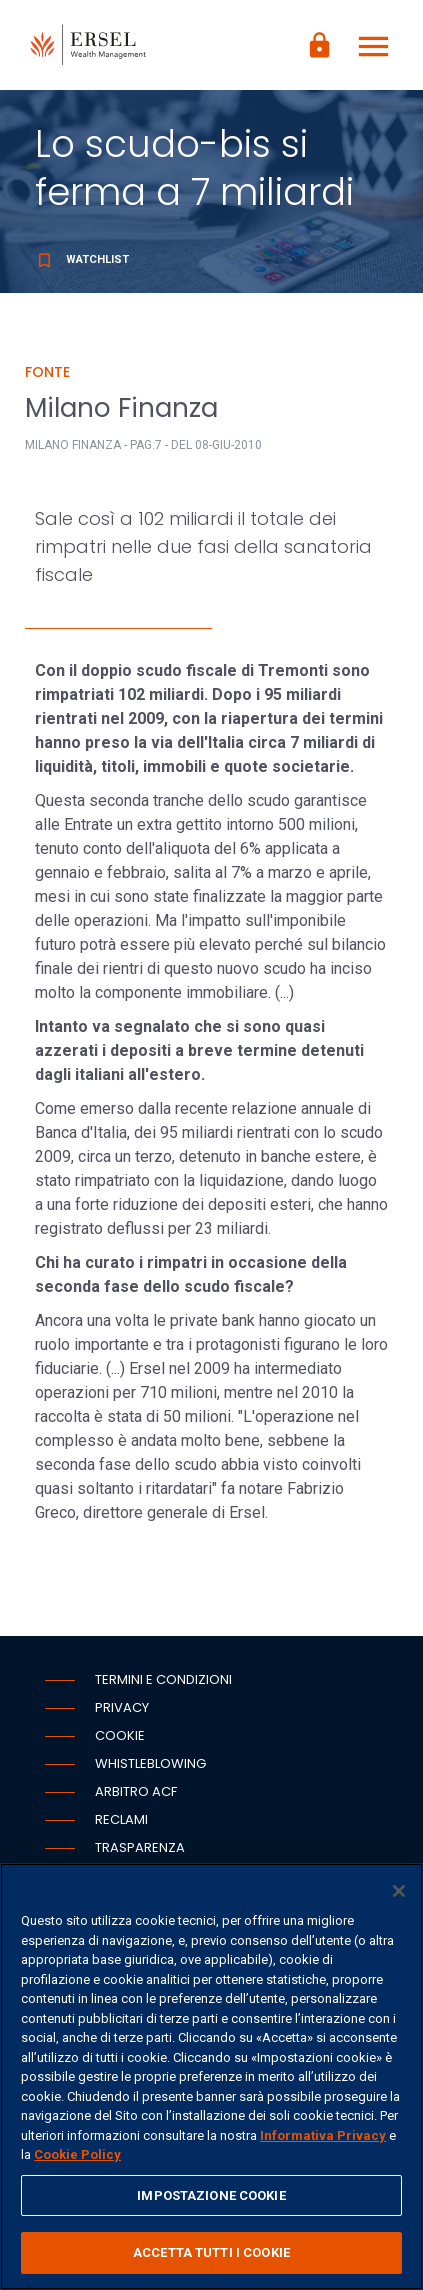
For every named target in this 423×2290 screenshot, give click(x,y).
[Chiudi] (399, 1891)
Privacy (122, 1707)
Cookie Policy (77, 2154)
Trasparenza (140, 1847)
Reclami (121, 1819)
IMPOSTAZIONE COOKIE (211, 2195)
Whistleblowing (150, 1763)
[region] (211, 2076)
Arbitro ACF (136, 1791)
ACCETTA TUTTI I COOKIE (211, 2252)
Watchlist (82, 259)
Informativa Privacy (323, 2135)
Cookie (120, 1735)
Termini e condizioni (163, 1679)
